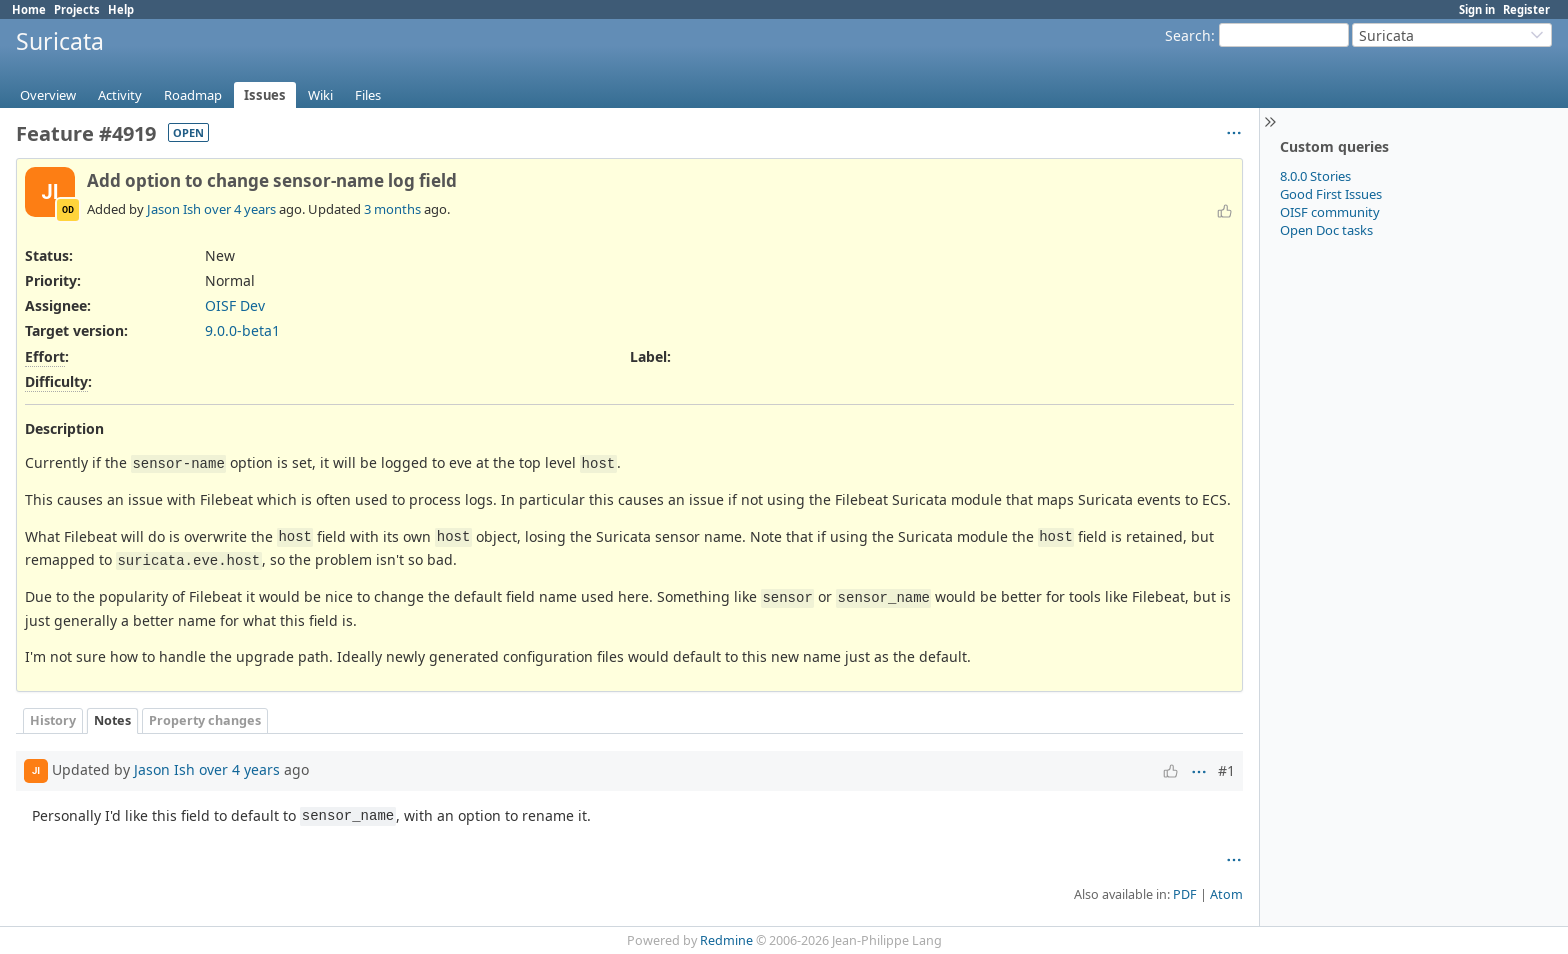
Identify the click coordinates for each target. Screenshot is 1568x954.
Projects (77, 9)
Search (1188, 35)
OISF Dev (235, 305)
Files (368, 95)
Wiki (320, 95)
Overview (48, 95)
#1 (1226, 770)
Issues (265, 95)
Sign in (1477, 9)
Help (121, 9)
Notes (112, 720)
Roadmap (193, 95)
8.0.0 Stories (1315, 176)
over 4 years (240, 209)
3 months (392, 209)
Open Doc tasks (1326, 230)
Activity (120, 95)
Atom (1226, 894)
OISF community (1330, 212)
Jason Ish (174, 209)
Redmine (726, 940)
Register (1526, 9)
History (53, 720)
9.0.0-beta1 (242, 330)
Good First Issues (1331, 194)
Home (29, 9)
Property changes (205, 720)
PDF (1185, 894)
